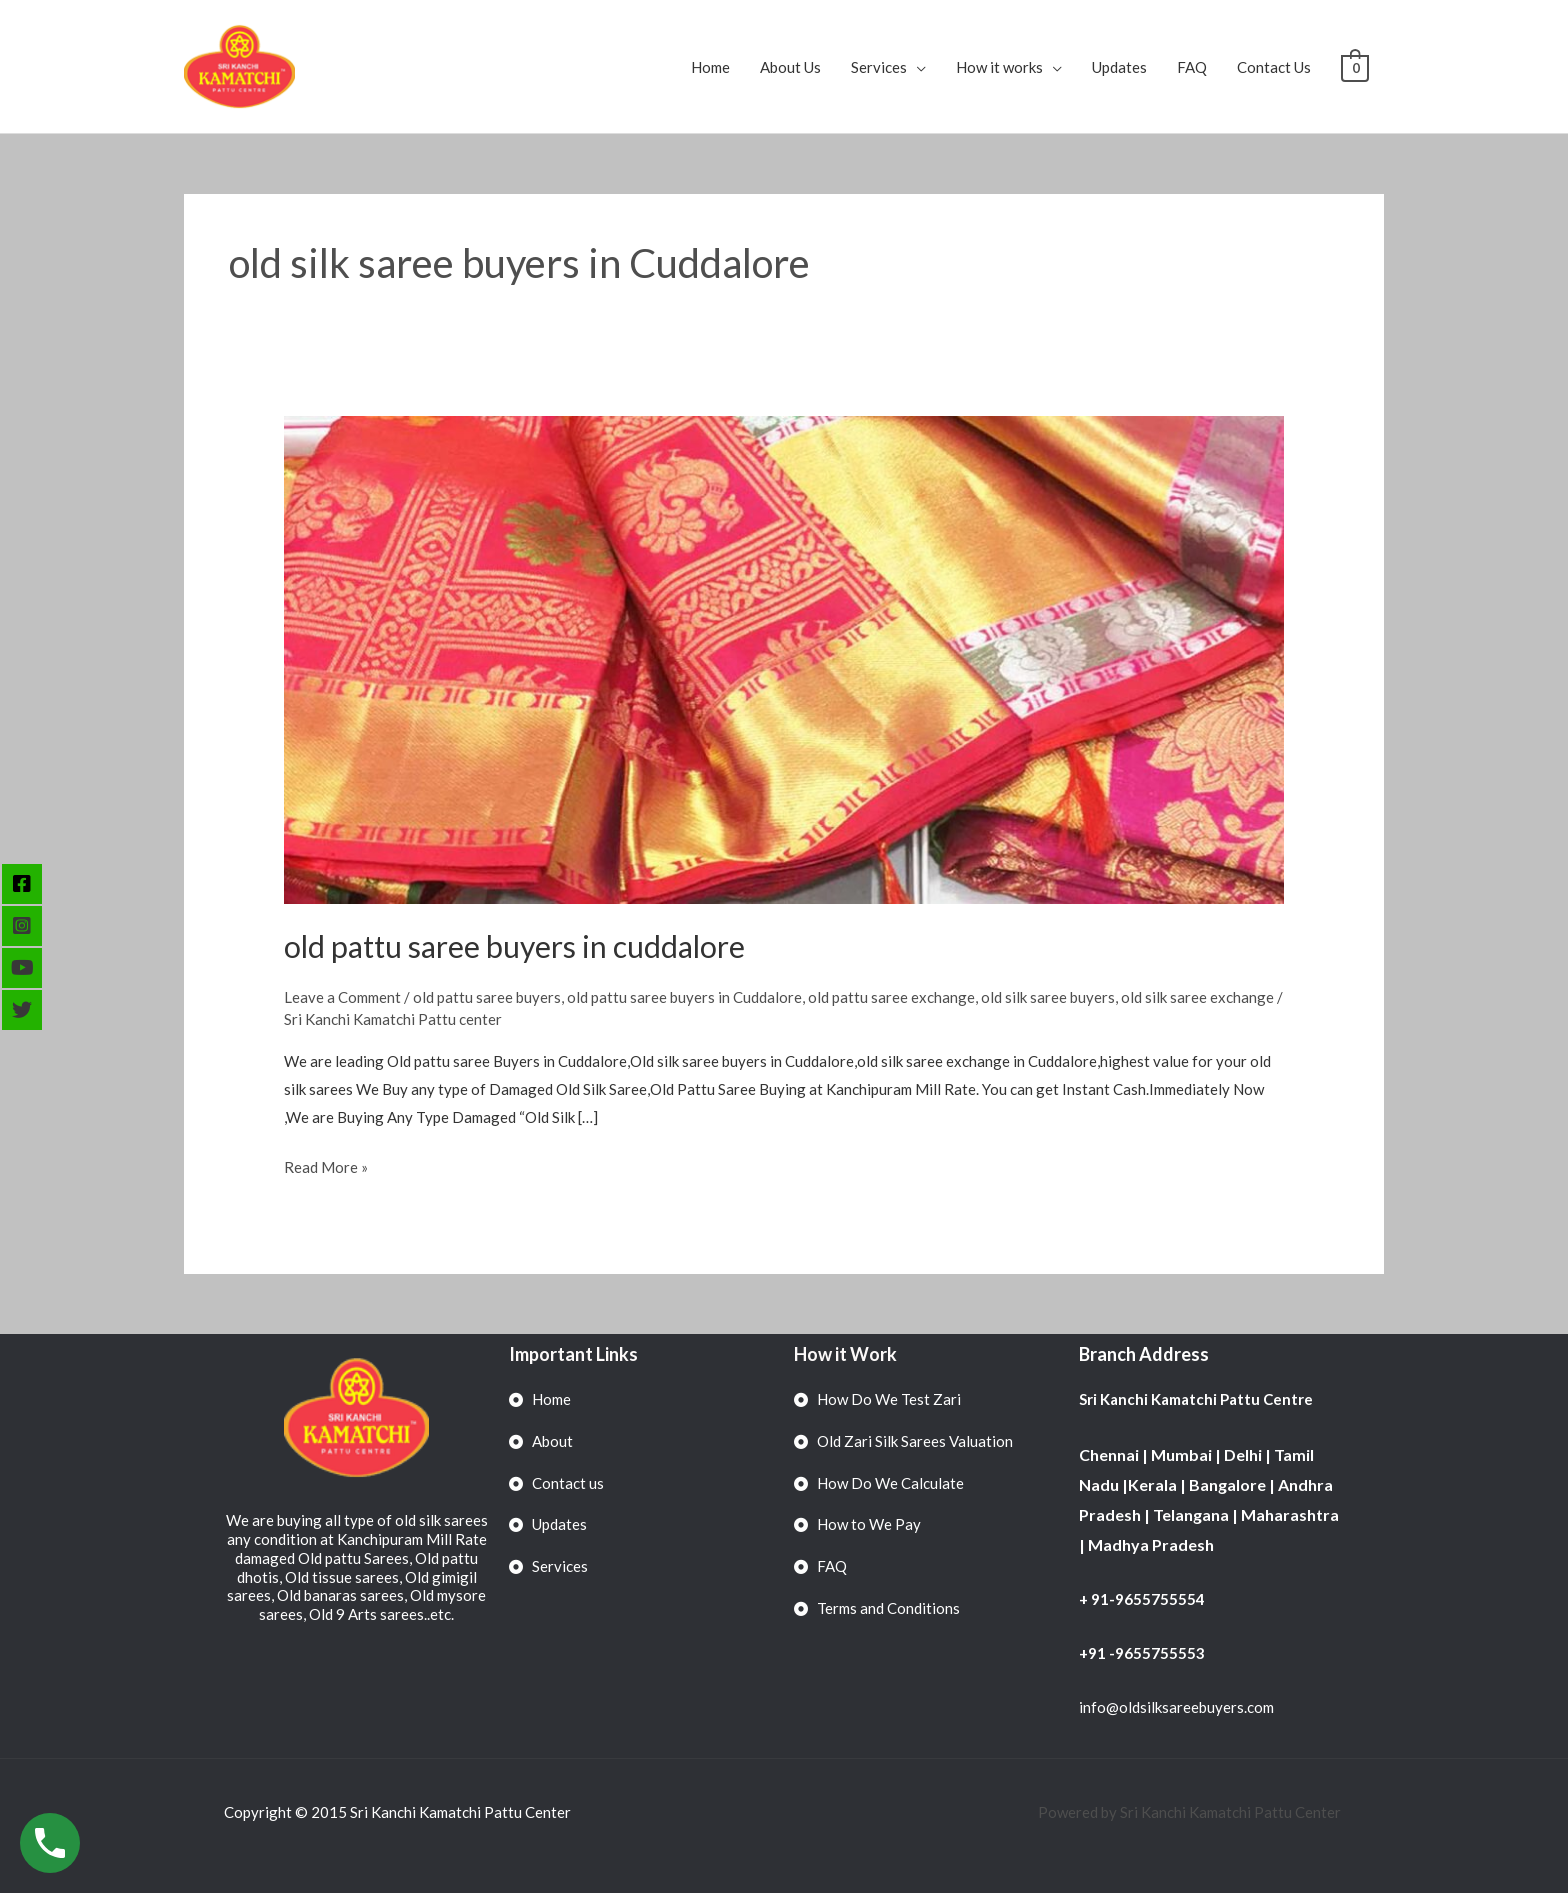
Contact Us (1275, 67)
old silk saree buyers (1048, 997)
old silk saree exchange (1197, 997)
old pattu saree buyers (487, 997)
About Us (791, 67)
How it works (1000, 67)
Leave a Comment (342, 997)
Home (711, 67)
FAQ (1193, 67)
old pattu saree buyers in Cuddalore (684, 997)
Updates (1120, 67)
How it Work (845, 1354)
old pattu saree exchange (891, 997)
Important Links (573, 1354)
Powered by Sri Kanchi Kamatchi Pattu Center (1191, 1812)
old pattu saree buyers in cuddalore (514, 946)
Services (880, 67)
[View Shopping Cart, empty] (1355, 67)
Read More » (326, 1165)
